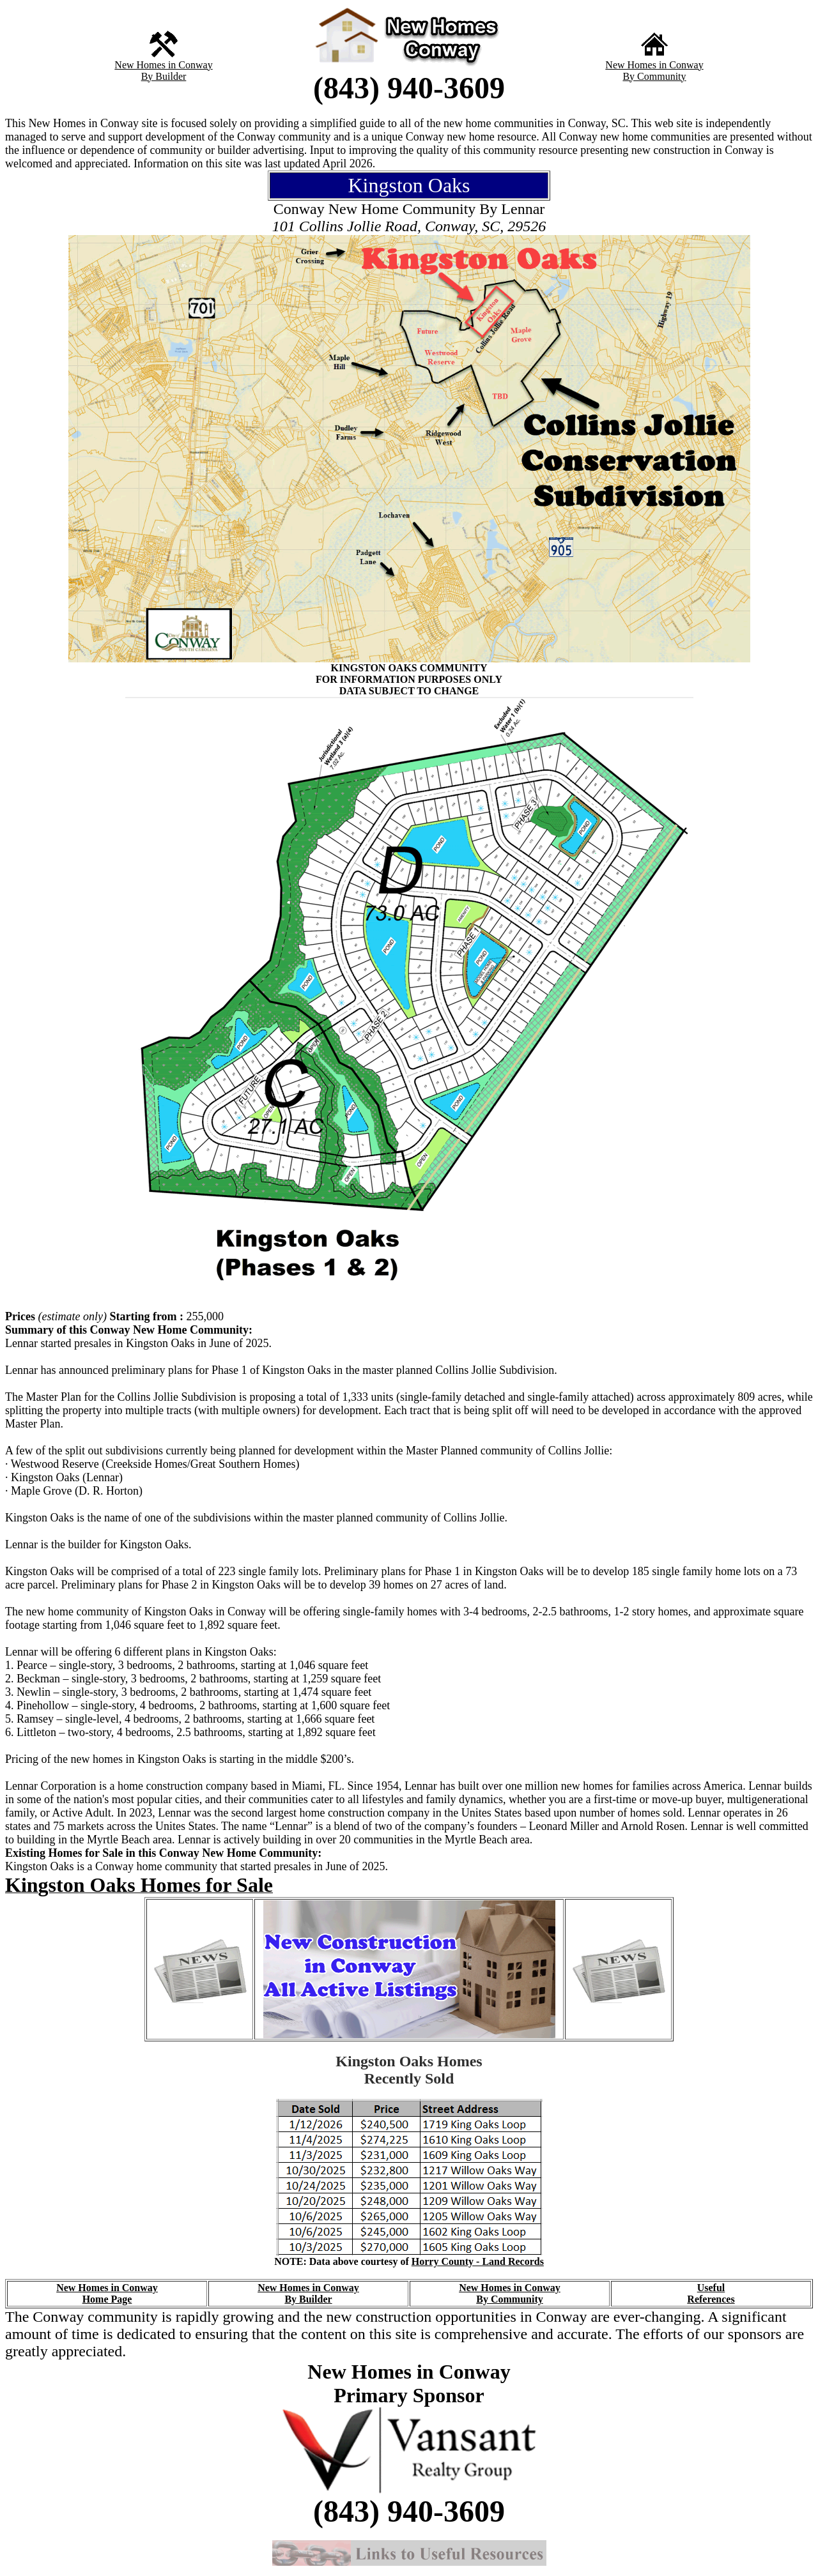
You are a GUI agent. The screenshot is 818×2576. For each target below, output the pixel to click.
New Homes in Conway (163, 64)
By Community (654, 76)
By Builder (164, 76)
